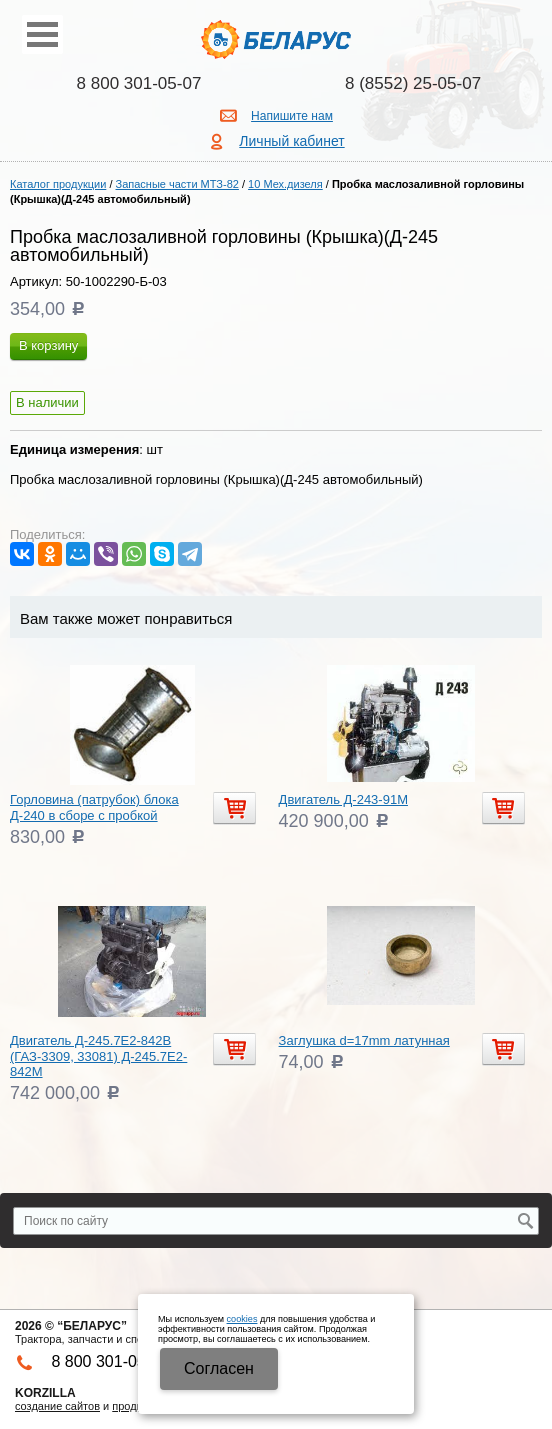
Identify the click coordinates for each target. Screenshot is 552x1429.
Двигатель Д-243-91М (343, 799)
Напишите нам (292, 116)
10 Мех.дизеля (285, 184)
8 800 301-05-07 (139, 83)
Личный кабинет (291, 141)
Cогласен (219, 1368)
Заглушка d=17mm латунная (364, 1040)
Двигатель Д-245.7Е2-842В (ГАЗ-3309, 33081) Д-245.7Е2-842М (98, 1056)
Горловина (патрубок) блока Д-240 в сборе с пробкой (94, 807)
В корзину (48, 345)
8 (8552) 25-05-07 (413, 83)
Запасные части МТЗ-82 (177, 184)
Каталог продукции (58, 184)
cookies (242, 1319)
